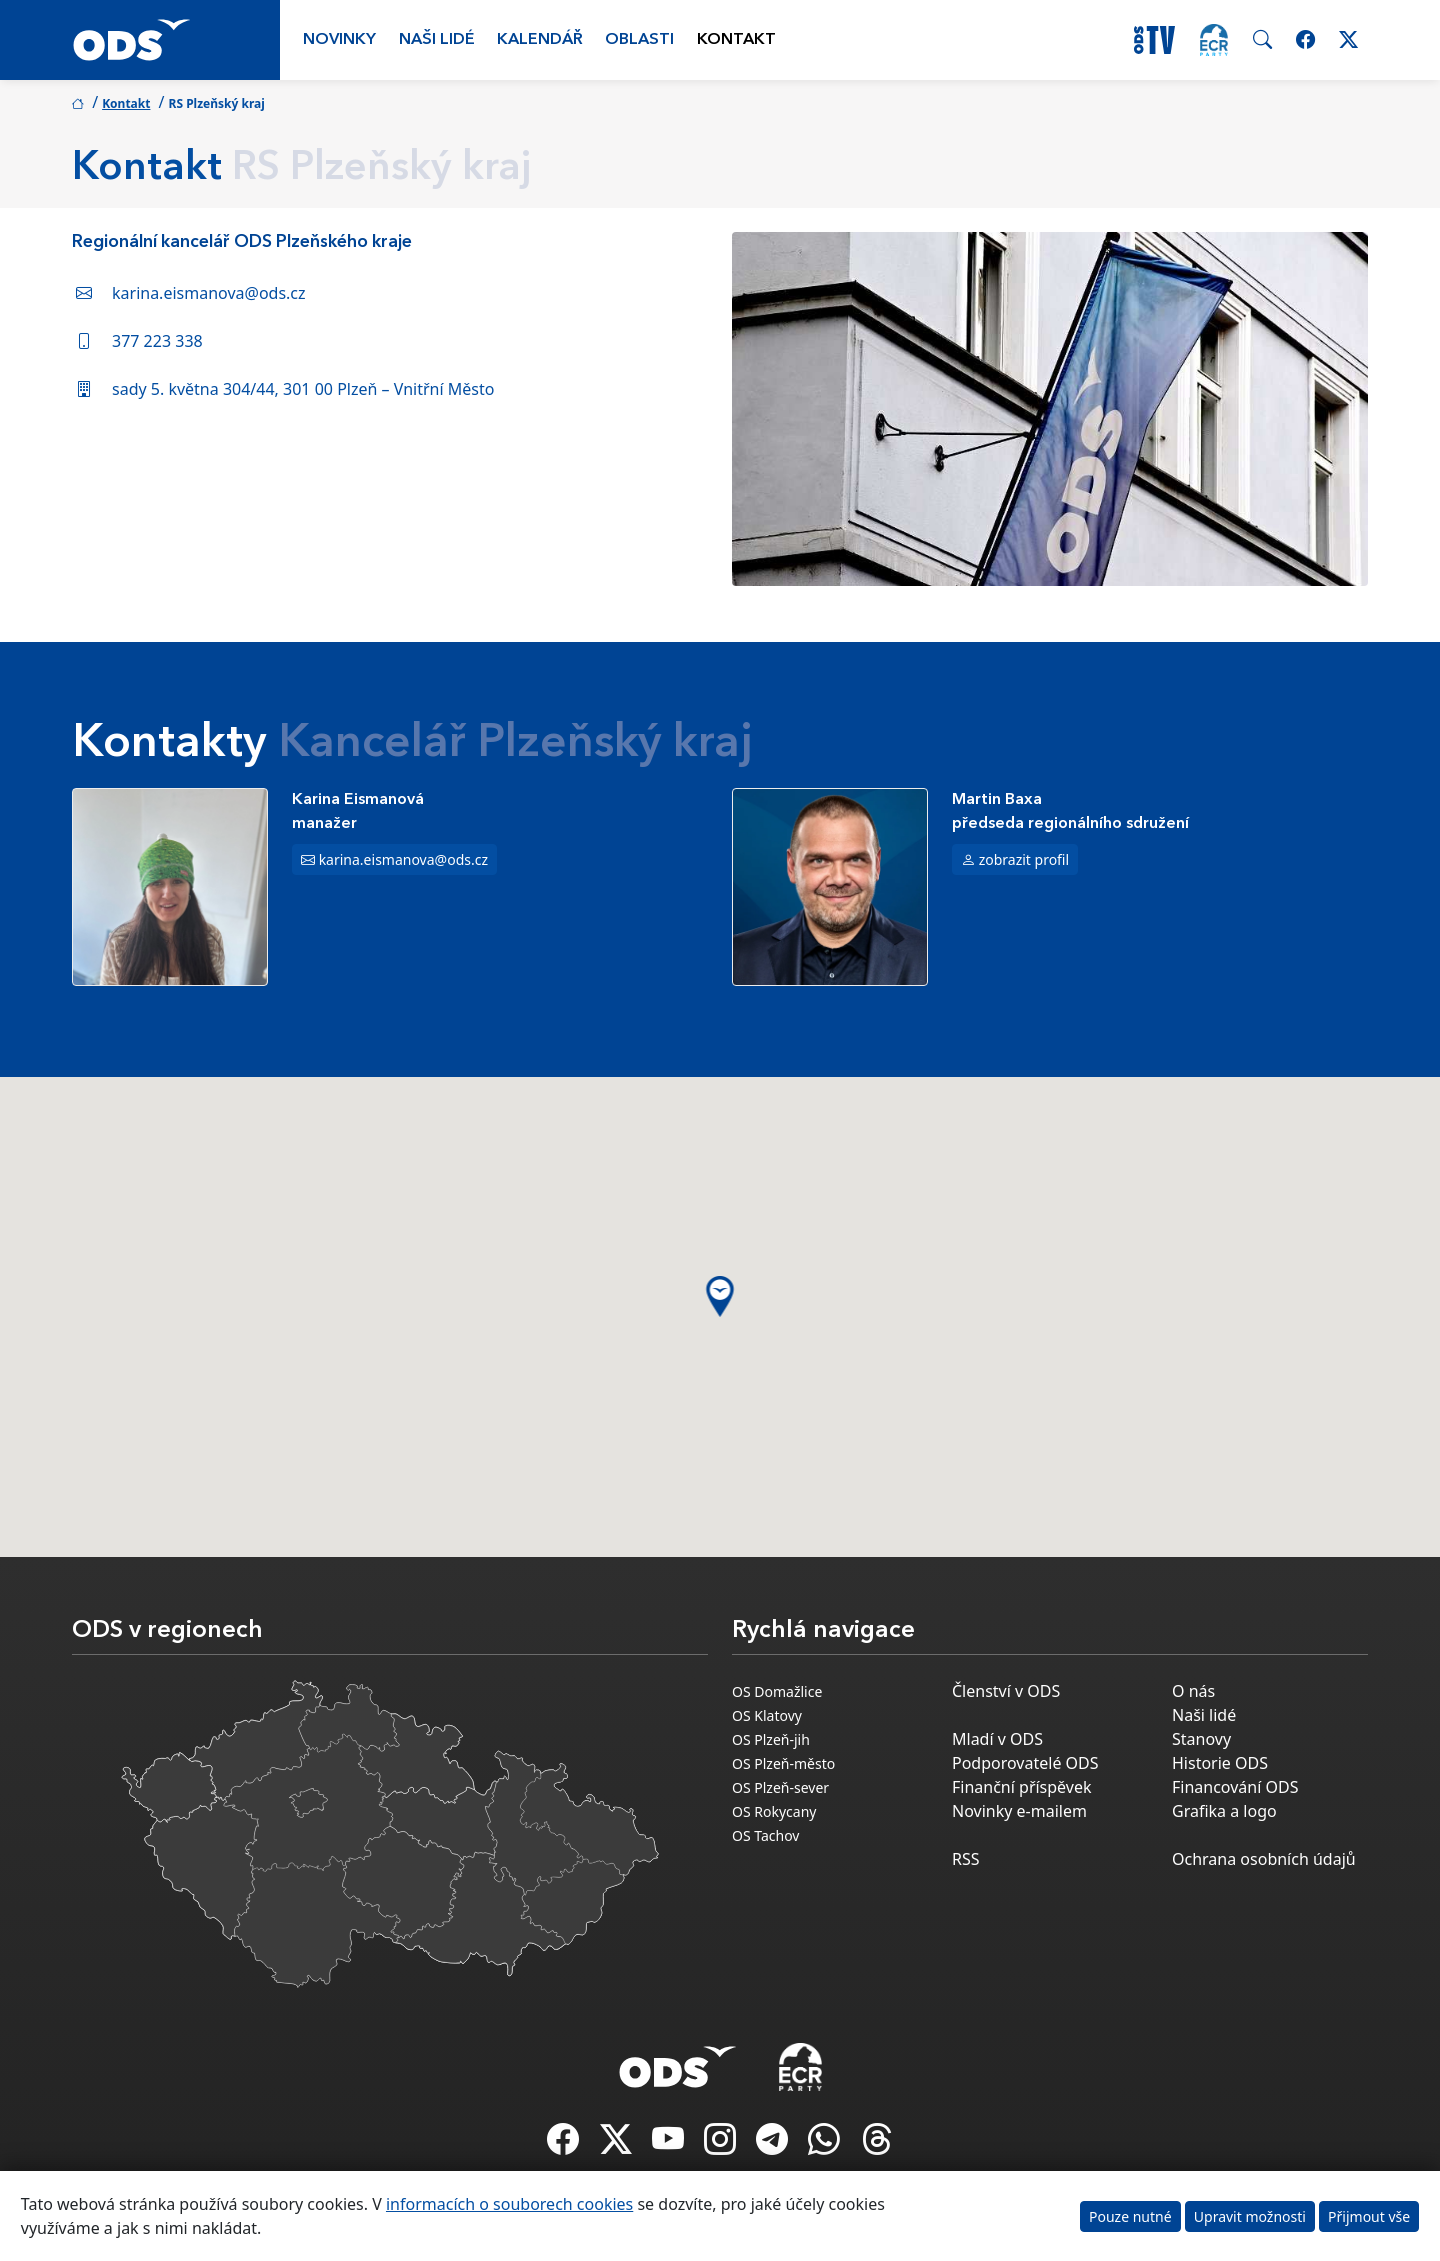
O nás (1193, 1691)
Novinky (339, 40)
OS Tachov (765, 1835)
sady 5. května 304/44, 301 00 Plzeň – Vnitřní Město (303, 389)
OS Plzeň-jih (771, 1739)
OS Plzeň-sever (780, 1787)
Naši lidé (437, 40)
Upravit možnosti (1250, 2216)
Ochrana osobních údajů (1264, 1859)
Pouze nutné (1130, 2216)
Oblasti (639, 40)
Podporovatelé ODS (1025, 1763)
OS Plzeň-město (783, 1763)
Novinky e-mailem (1019, 1811)
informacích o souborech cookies (509, 2204)
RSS (966, 1859)
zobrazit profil (1024, 859)
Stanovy (1201, 1739)
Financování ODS (1235, 1787)
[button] (720, 1296)
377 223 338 (157, 341)
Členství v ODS (1006, 1691)
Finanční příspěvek (1022, 1787)
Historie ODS (1220, 1763)
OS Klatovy (767, 1715)
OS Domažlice (777, 1691)
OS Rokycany (774, 1811)
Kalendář (540, 40)
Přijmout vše (1369, 2216)
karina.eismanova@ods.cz (209, 293)
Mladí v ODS (997, 1739)
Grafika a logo (1224, 1811)
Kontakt (736, 40)
